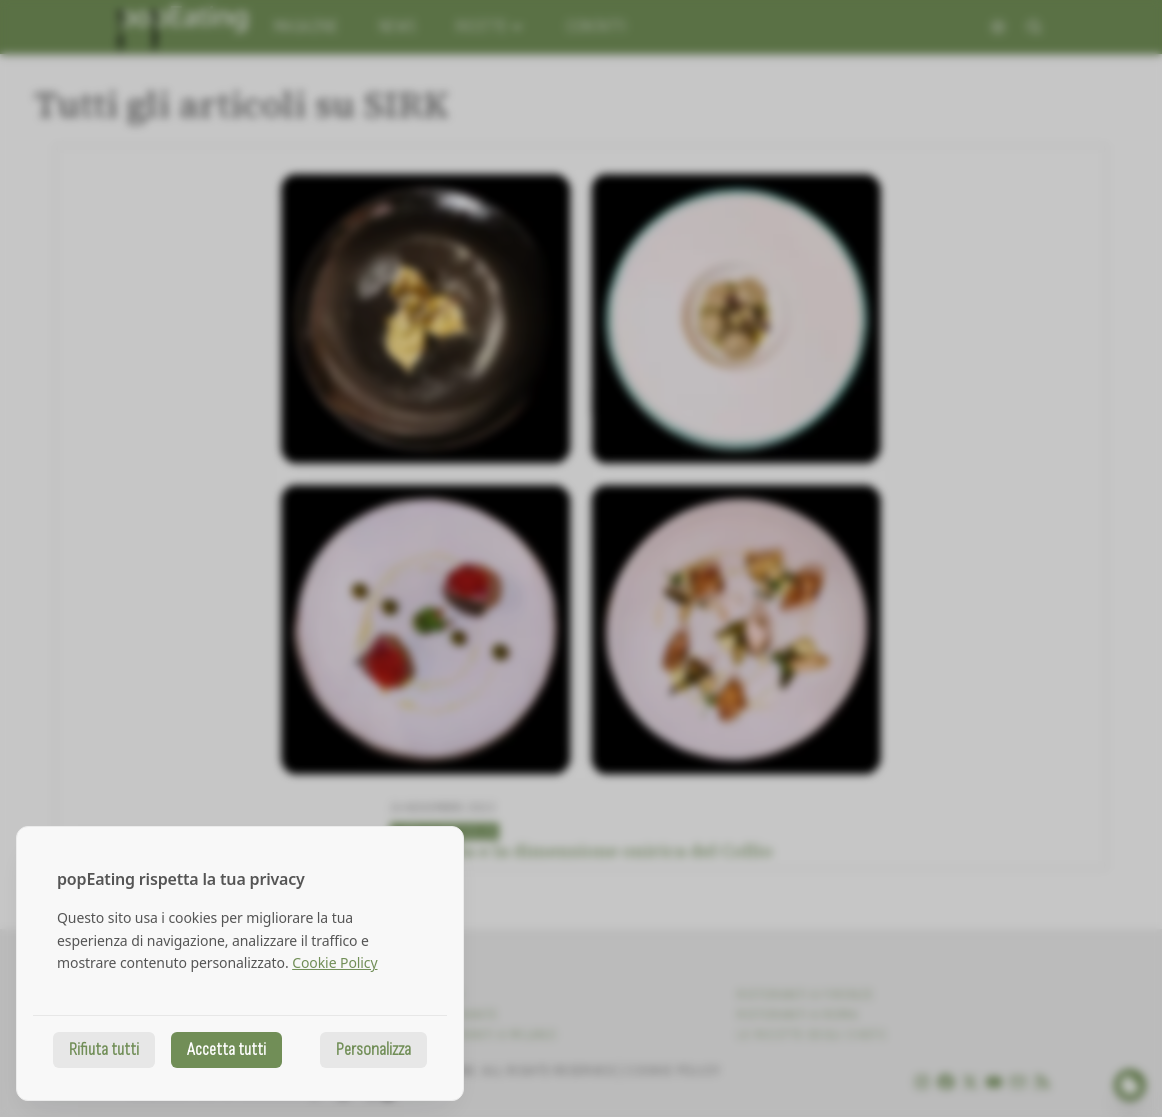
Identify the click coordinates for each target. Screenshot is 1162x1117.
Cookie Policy (334, 962)
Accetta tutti (226, 1049)
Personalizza (373, 1049)
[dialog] (240, 963)
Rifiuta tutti (104, 1049)
